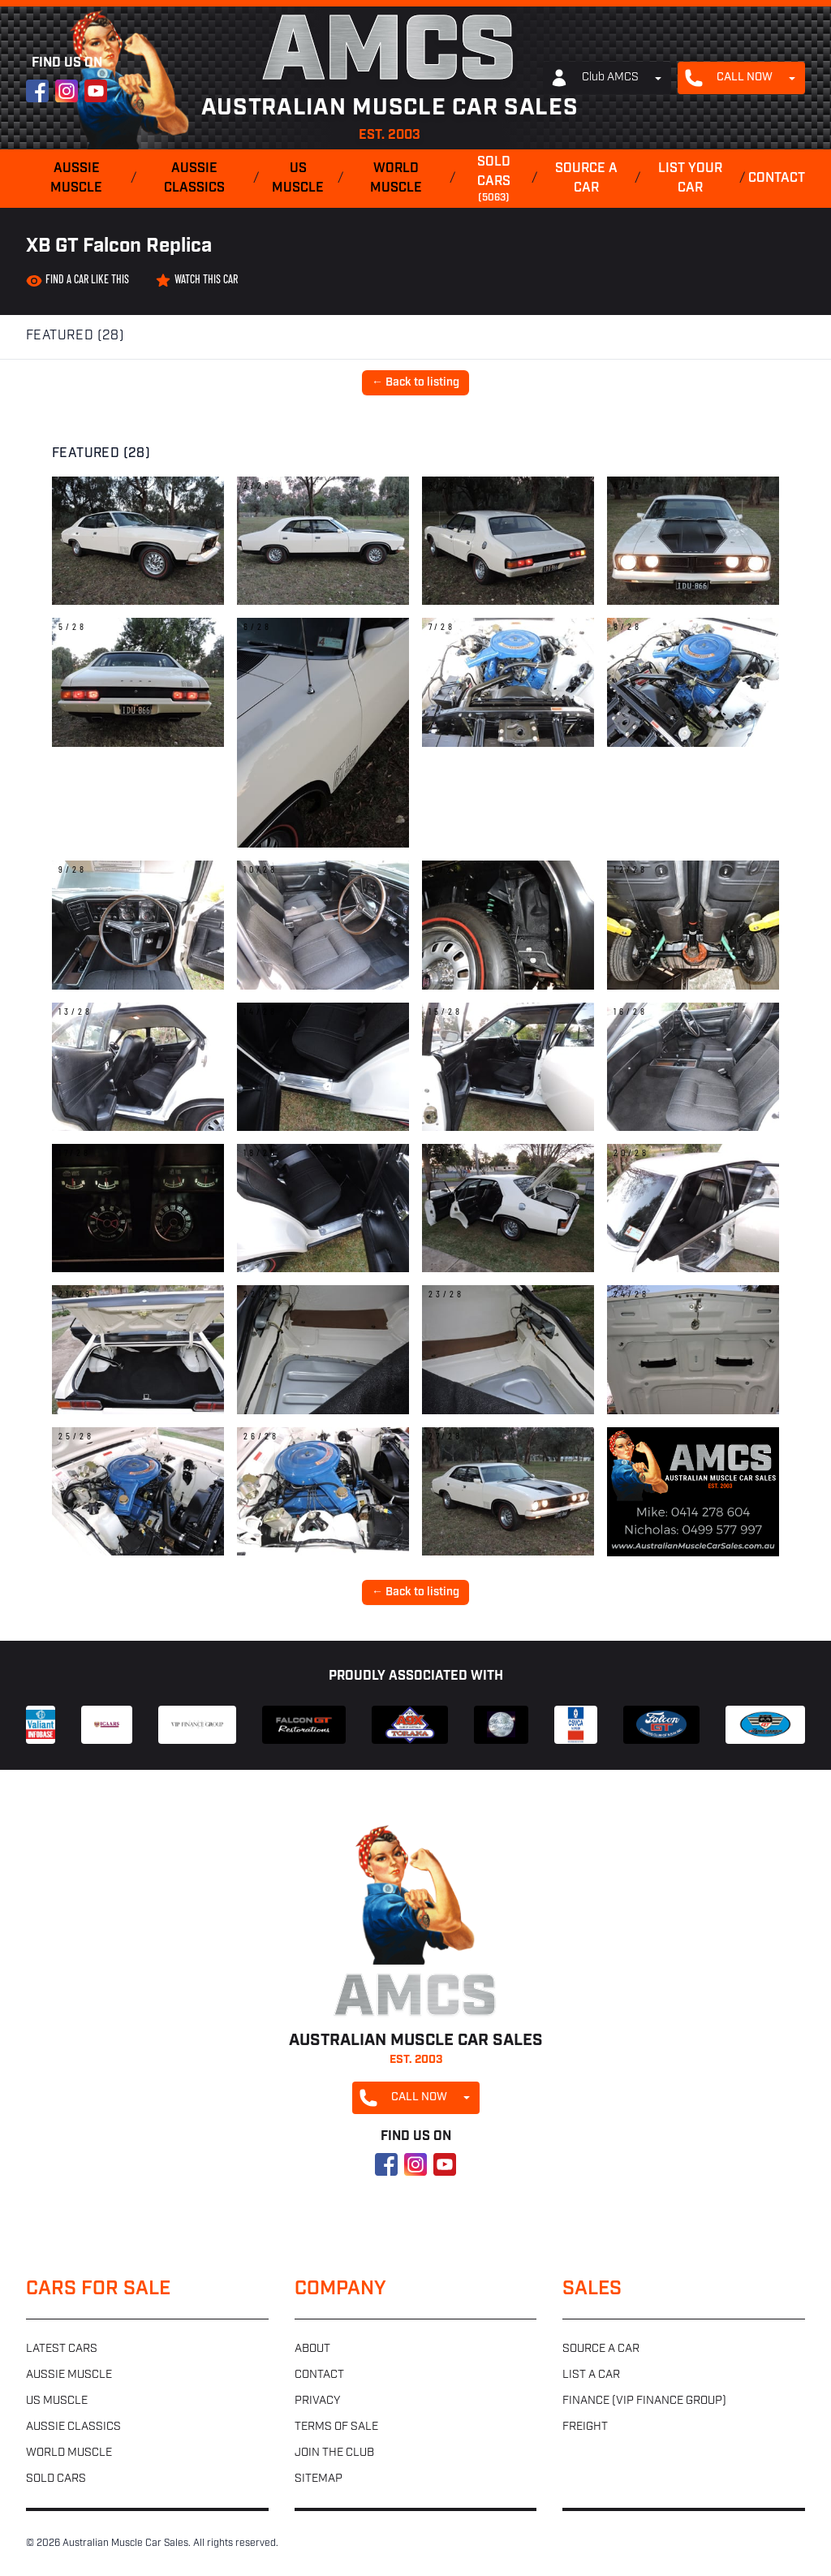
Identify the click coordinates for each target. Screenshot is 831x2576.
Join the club (334, 2453)
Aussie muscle (76, 178)
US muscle (298, 178)
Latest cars (61, 2349)
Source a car (586, 178)
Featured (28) (75, 336)
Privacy (317, 2401)
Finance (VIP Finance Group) (644, 2401)
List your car (690, 178)
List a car (591, 2375)
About (312, 2349)
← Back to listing (415, 383)
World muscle (396, 178)
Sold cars (493, 180)
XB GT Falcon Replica (119, 247)
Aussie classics (194, 178)
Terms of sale (336, 2427)
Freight (585, 2427)
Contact (776, 178)
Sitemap (318, 2479)
